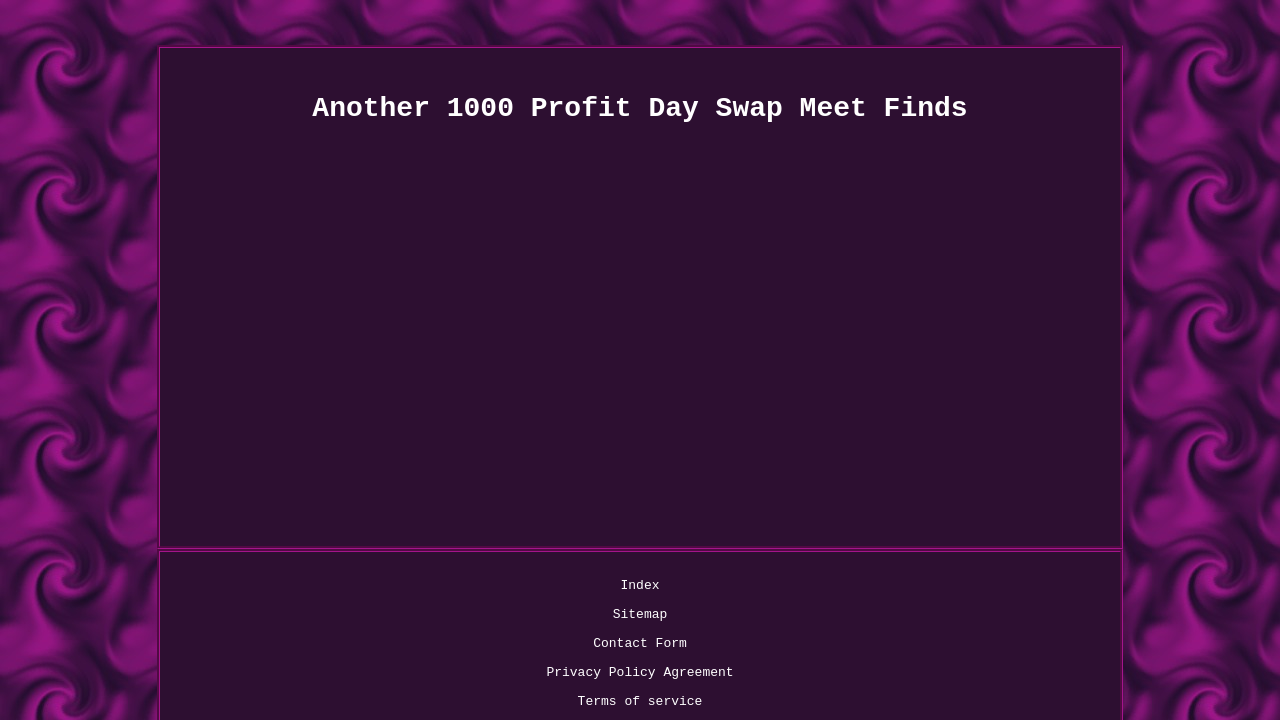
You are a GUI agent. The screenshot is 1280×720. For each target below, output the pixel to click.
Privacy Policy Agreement (680, 587)
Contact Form (521, 587)
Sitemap (428, 587)
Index (362, 587)
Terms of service (855, 587)
